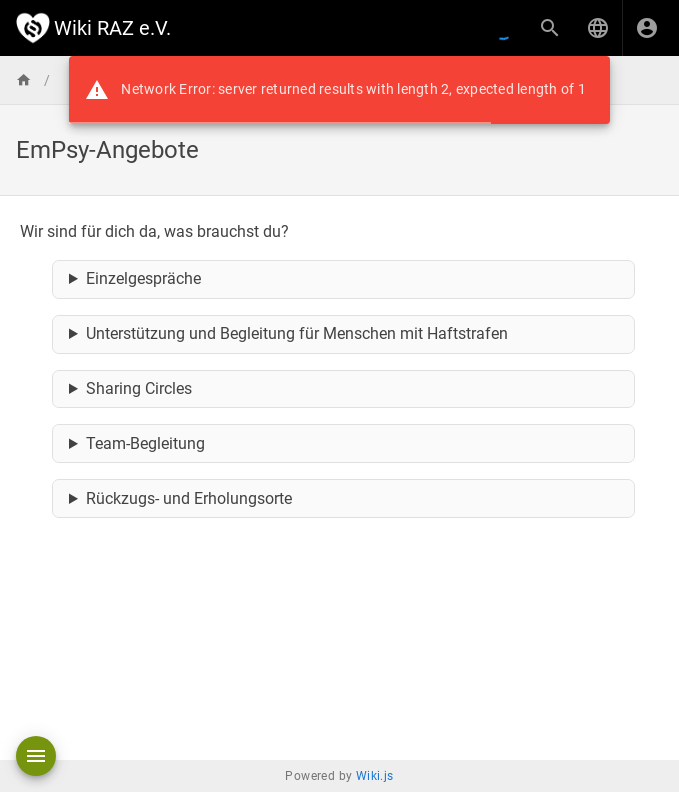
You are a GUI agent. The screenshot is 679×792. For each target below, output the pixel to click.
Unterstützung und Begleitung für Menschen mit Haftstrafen (297, 333)
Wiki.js (375, 776)
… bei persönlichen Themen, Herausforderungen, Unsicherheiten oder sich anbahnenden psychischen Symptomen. (344, 280)
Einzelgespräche (143, 278)
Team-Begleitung (145, 443)
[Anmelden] (647, 28)
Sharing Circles (139, 388)
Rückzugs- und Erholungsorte (189, 498)
